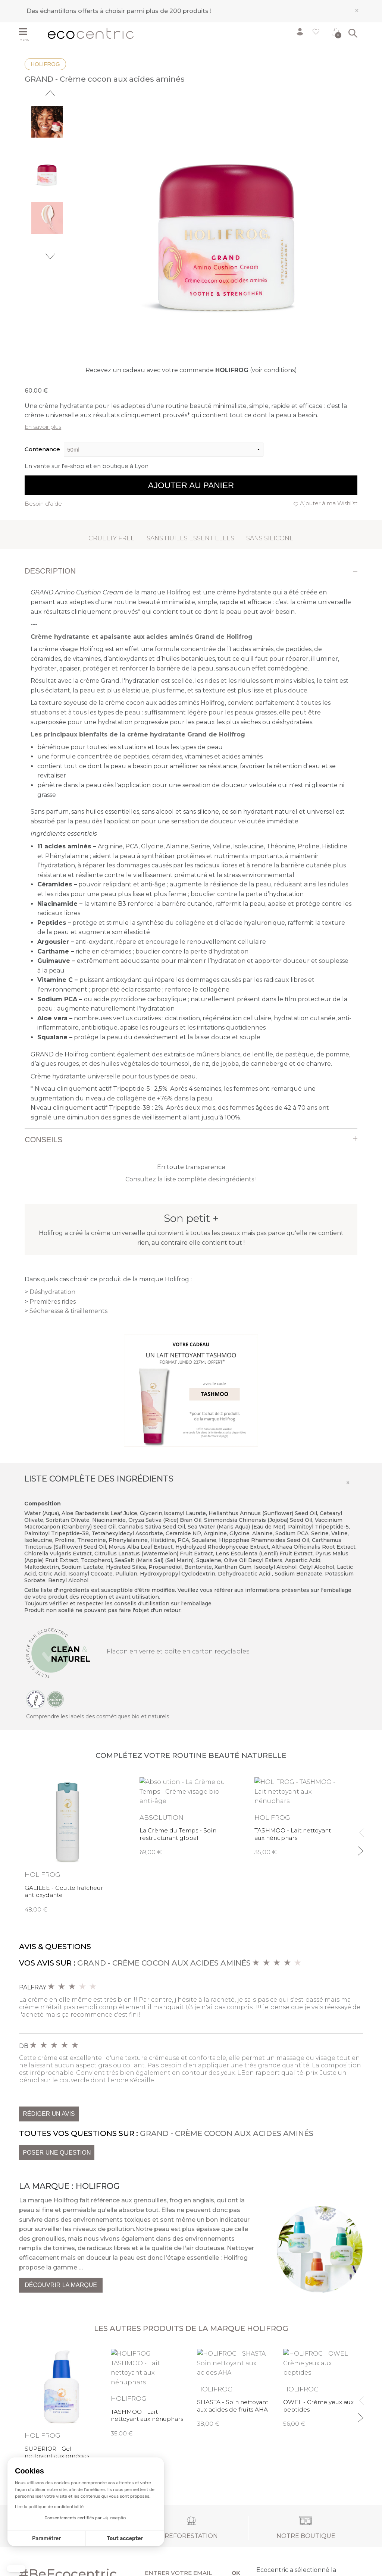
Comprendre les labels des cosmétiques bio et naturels (97, 1716)
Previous (50, 93)
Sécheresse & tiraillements (68, 1310)
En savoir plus (43, 426)
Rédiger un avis (49, 2114)
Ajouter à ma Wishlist (328, 503)
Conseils (43, 1139)
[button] (16, 2568)
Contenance (42, 449)
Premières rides (52, 1301)
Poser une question (57, 2152)
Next (50, 256)
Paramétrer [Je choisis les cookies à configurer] (46, 2538)
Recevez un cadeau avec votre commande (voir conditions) (191, 370)
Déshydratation (52, 1291)
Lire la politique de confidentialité (49, 2506)
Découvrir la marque (61, 2285)
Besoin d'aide (43, 503)
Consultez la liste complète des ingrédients (189, 1179)
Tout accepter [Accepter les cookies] (125, 2538)
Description (50, 571)
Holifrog (45, 64)
